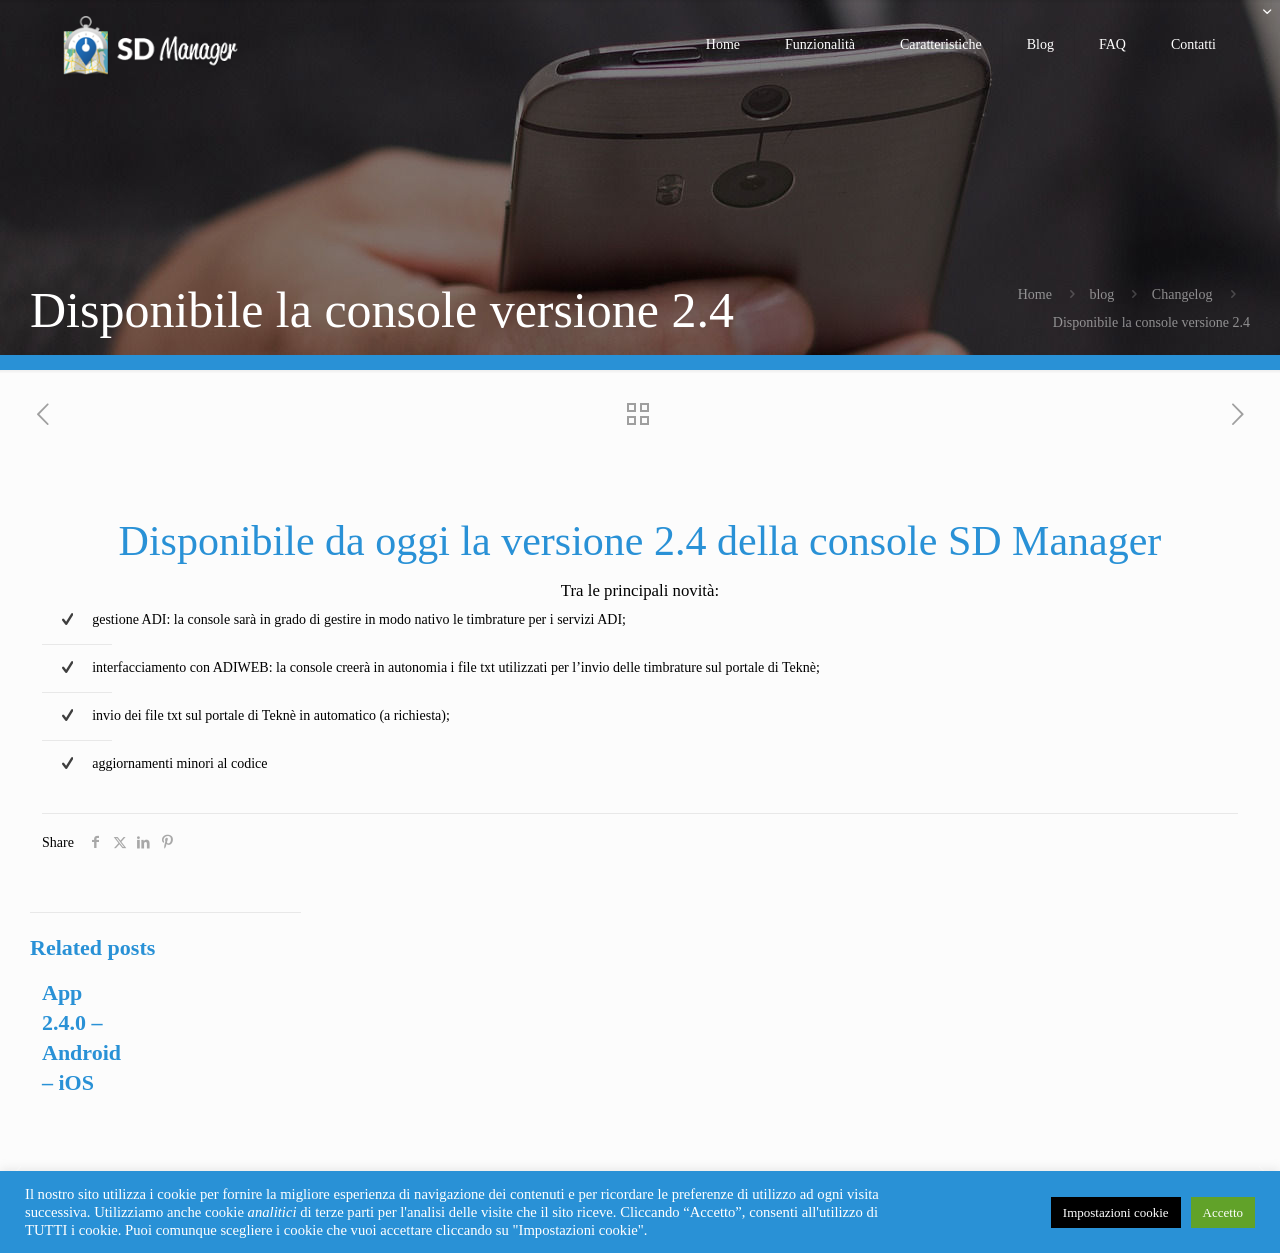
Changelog (1182, 294)
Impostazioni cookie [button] (1116, 1212)
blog (1101, 294)
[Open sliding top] (1257, 22)
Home (1035, 294)
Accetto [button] (1223, 1212)
